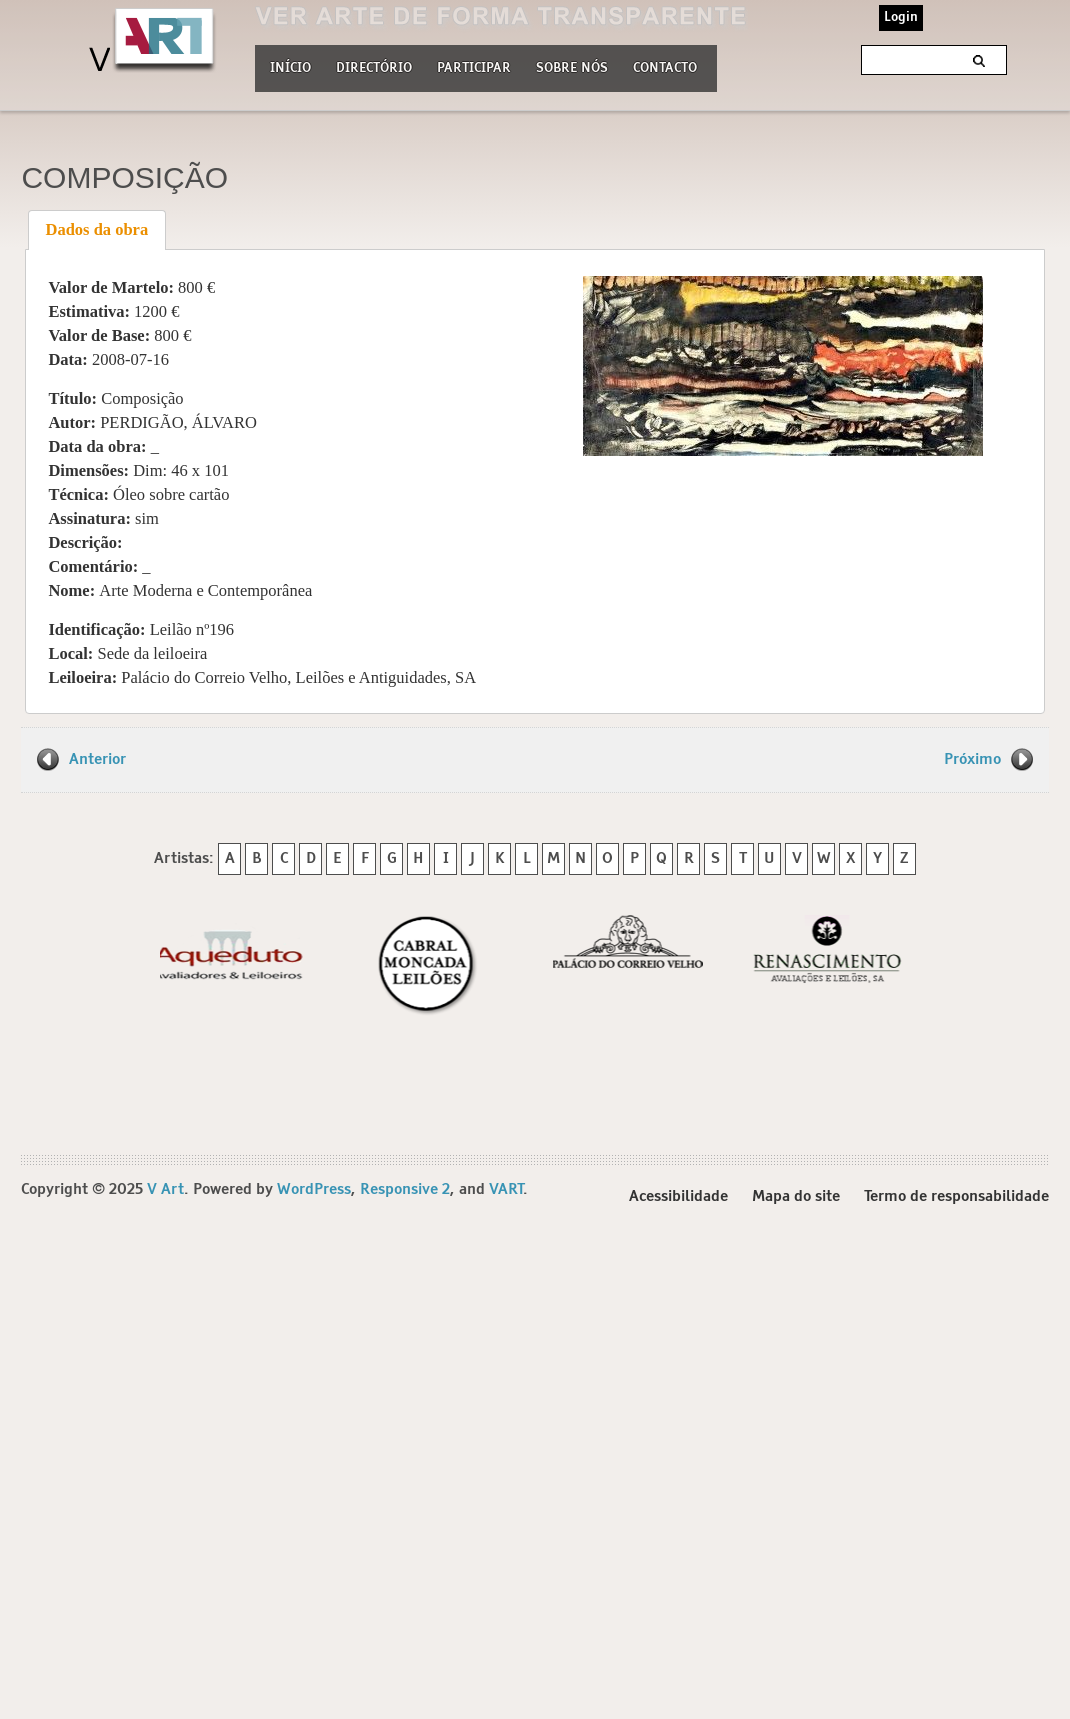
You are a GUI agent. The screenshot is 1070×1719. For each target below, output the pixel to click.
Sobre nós (572, 66)
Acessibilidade (678, 1196)
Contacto (665, 68)
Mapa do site (796, 1196)
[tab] (97, 230)
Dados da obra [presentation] (97, 229)
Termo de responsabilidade (956, 1196)
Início (290, 68)
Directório (374, 66)
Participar (474, 68)
